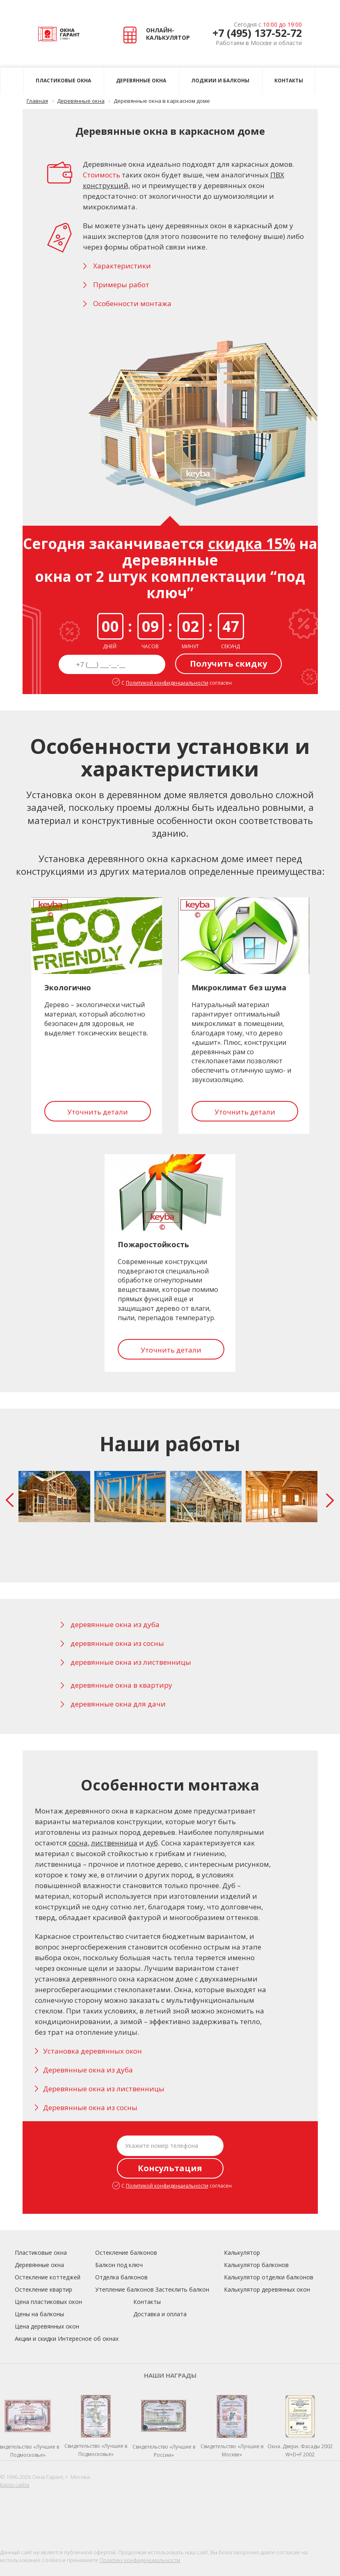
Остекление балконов (126, 2252)
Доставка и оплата (160, 2314)
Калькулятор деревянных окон (267, 2289)
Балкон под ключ (119, 2265)
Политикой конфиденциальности (167, 682)
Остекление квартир (43, 2289)
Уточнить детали (97, 1112)
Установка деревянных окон (92, 2051)
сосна (78, 1842)
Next (332, 1500)
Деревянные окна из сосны (90, 2107)
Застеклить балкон (182, 2289)
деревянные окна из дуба (115, 1624)
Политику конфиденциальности (140, 2560)
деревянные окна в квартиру (121, 1685)
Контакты (288, 80)
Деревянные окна (141, 80)
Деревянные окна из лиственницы (103, 2088)
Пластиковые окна (63, 80)
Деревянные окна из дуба (88, 2069)
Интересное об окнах (88, 2338)
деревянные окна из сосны (117, 1643)
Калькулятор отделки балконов (268, 2277)
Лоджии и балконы (220, 80)
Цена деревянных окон (47, 2326)
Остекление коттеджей (47, 2277)
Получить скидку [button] (228, 663)
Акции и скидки (35, 2338)
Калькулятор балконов (256, 2265)
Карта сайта (14, 2484)
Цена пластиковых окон (48, 2302)
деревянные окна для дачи (118, 1704)
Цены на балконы (39, 2314)
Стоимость (101, 174)
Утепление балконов (124, 2289)
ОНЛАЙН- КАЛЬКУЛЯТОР (158, 34)
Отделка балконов (121, 2277)
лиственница (114, 1842)
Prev (11, 1500)
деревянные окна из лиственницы (131, 1662)
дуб (152, 1842)
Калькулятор (242, 2252)
